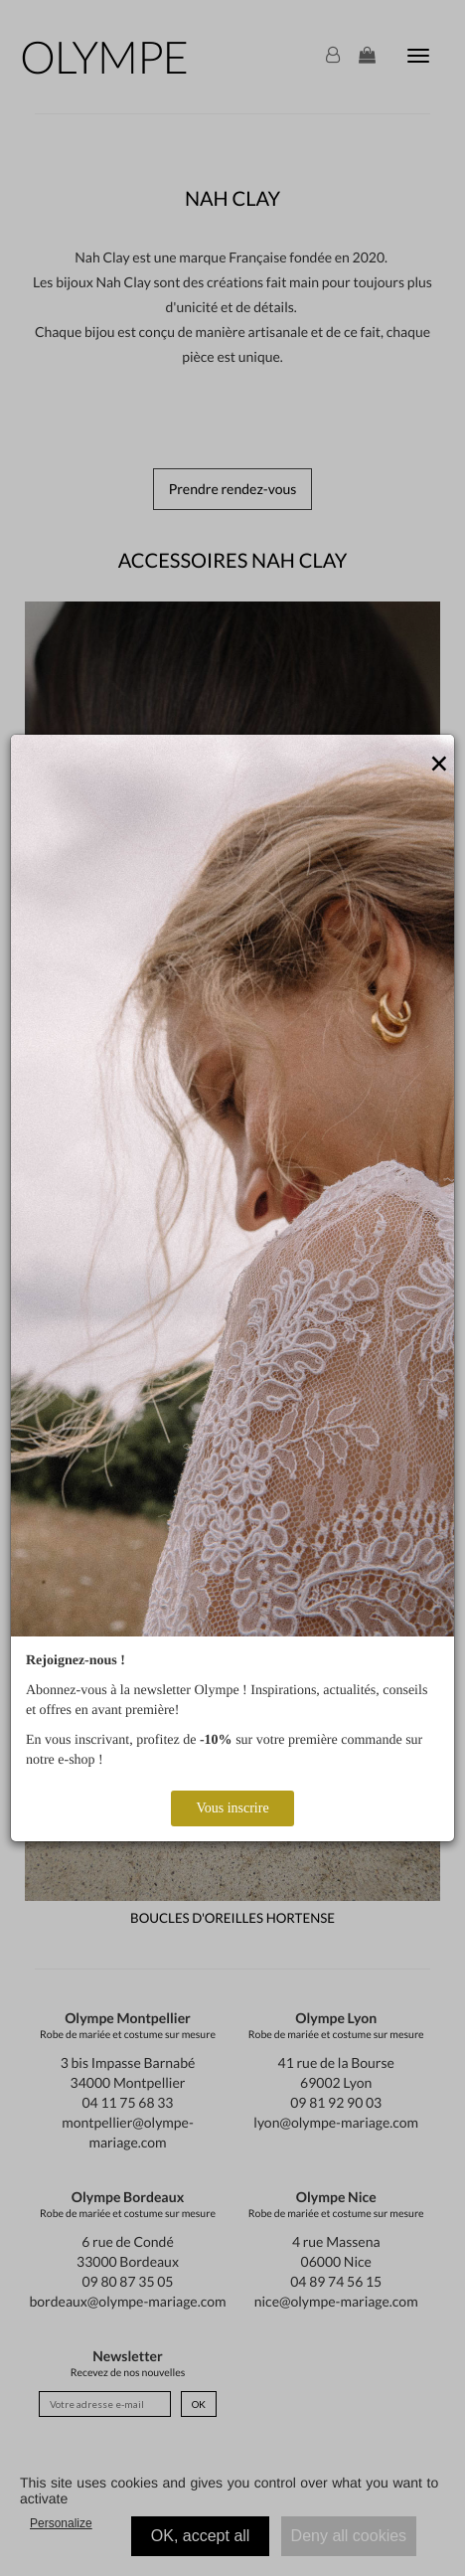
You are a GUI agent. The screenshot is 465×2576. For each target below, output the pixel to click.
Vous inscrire (232, 1808)
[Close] (439, 764)
